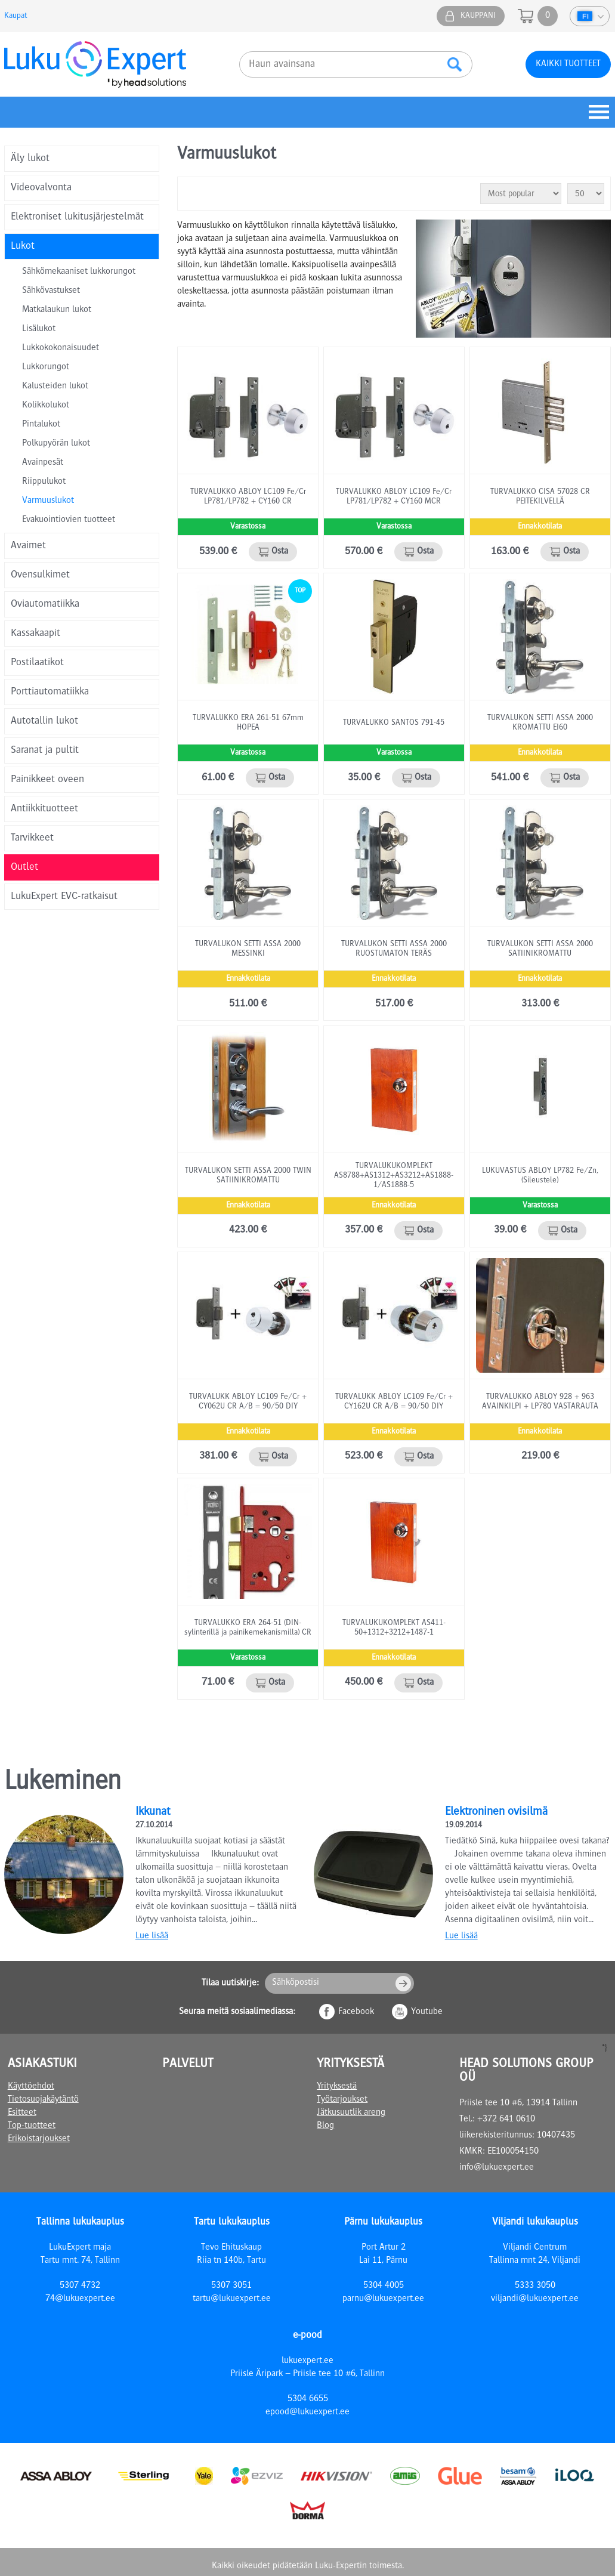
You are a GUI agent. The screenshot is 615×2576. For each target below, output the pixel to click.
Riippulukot (44, 482)
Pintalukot (41, 425)
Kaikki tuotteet (568, 64)
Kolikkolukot (45, 405)
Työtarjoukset (342, 2100)
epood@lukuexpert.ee (307, 2412)
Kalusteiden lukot (55, 386)
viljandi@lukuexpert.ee (535, 2299)
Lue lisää (151, 1936)
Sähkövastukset (51, 291)
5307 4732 (80, 2286)
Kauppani (478, 16)
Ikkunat (152, 1812)
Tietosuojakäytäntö (43, 2100)
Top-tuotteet (31, 2126)
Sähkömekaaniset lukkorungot (78, 272)
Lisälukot (38, 329)
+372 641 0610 (506, 2119)
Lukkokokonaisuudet (60, 348)
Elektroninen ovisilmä (496, 1812)
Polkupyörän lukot (56, 444)
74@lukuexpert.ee (80, 2299)
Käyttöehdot (31, 2087)
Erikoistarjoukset (39, 2139)
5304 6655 (308, 2399)
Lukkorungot (45, 367)
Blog (325, 2126)
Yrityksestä (337, 2087)
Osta (279, 552)
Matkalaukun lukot (56, 310)
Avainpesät (42, 463)
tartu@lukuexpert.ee (232, 2299)
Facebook (356, 2012)
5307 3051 (231, 2286)
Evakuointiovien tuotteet (68, 520)
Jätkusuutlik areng (351, 2113)
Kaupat (15, 16)
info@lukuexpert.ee (496, 2168)
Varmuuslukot (48, 501)
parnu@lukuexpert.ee (383, 2299)
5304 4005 (383, 2286)
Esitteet (22, 2113)
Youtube (427, 2012)
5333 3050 (535, 2286)
